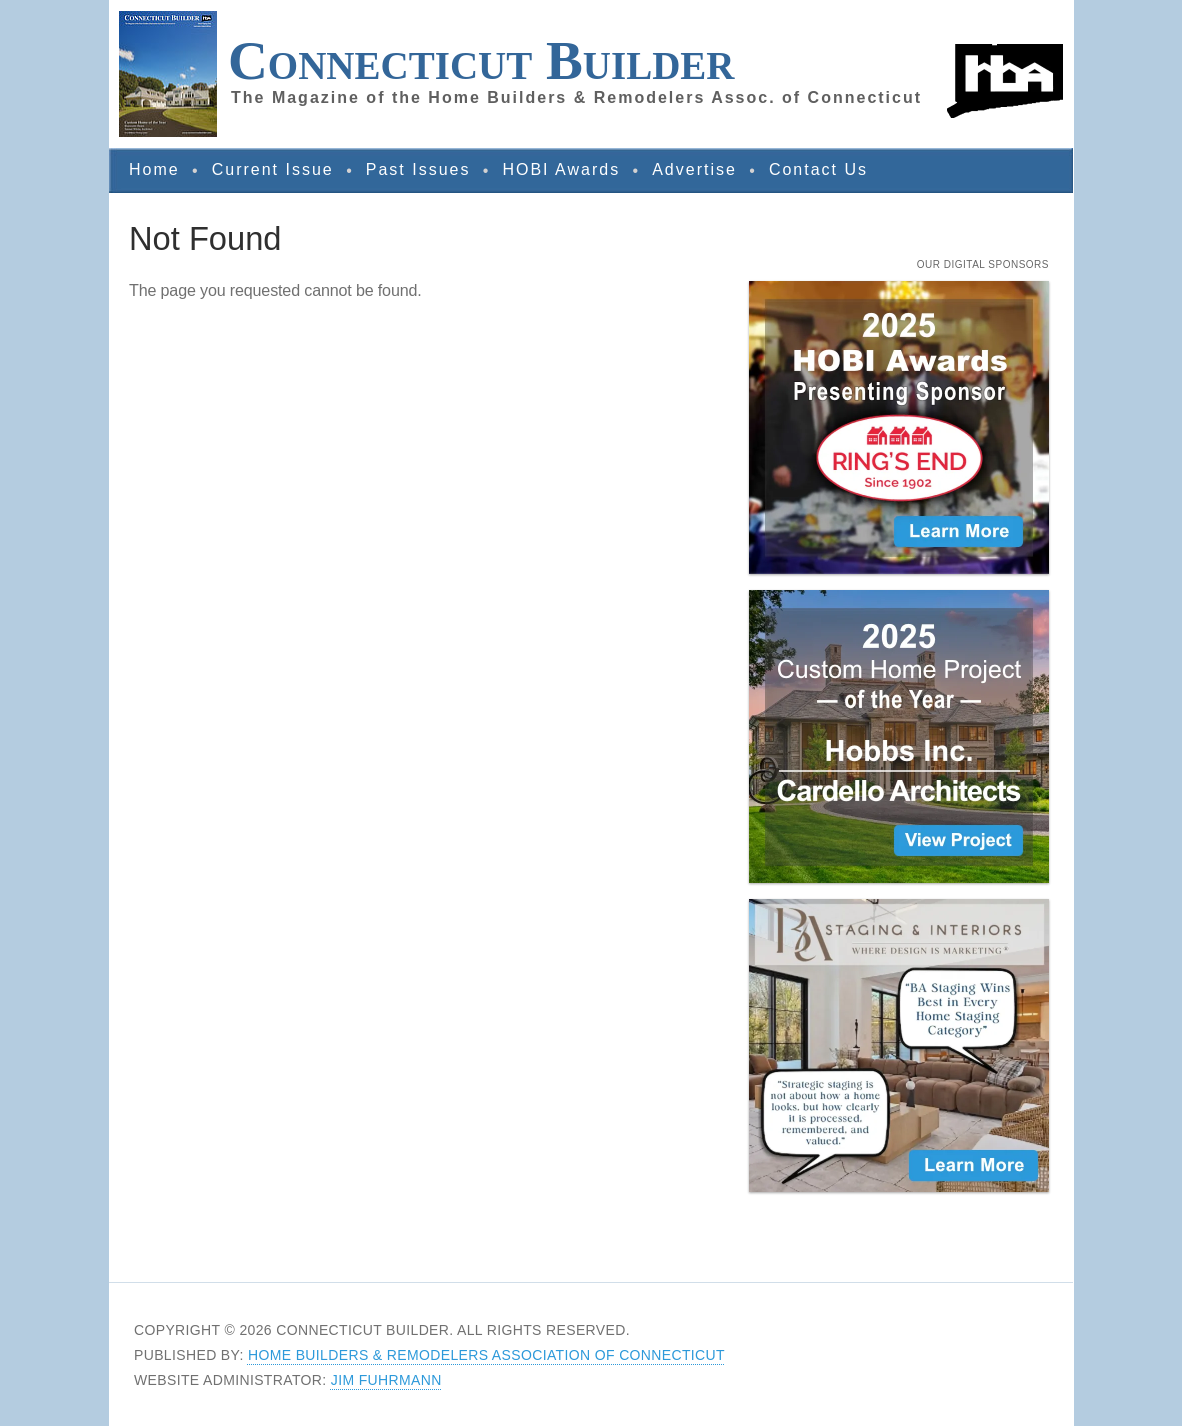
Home (154, 170)
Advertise (694, 170)
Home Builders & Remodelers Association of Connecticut (486, 1355)
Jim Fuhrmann (386, 1380)
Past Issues (418, 170)
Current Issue (273, 170)
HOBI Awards (561, 170)
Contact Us (818, 170)
